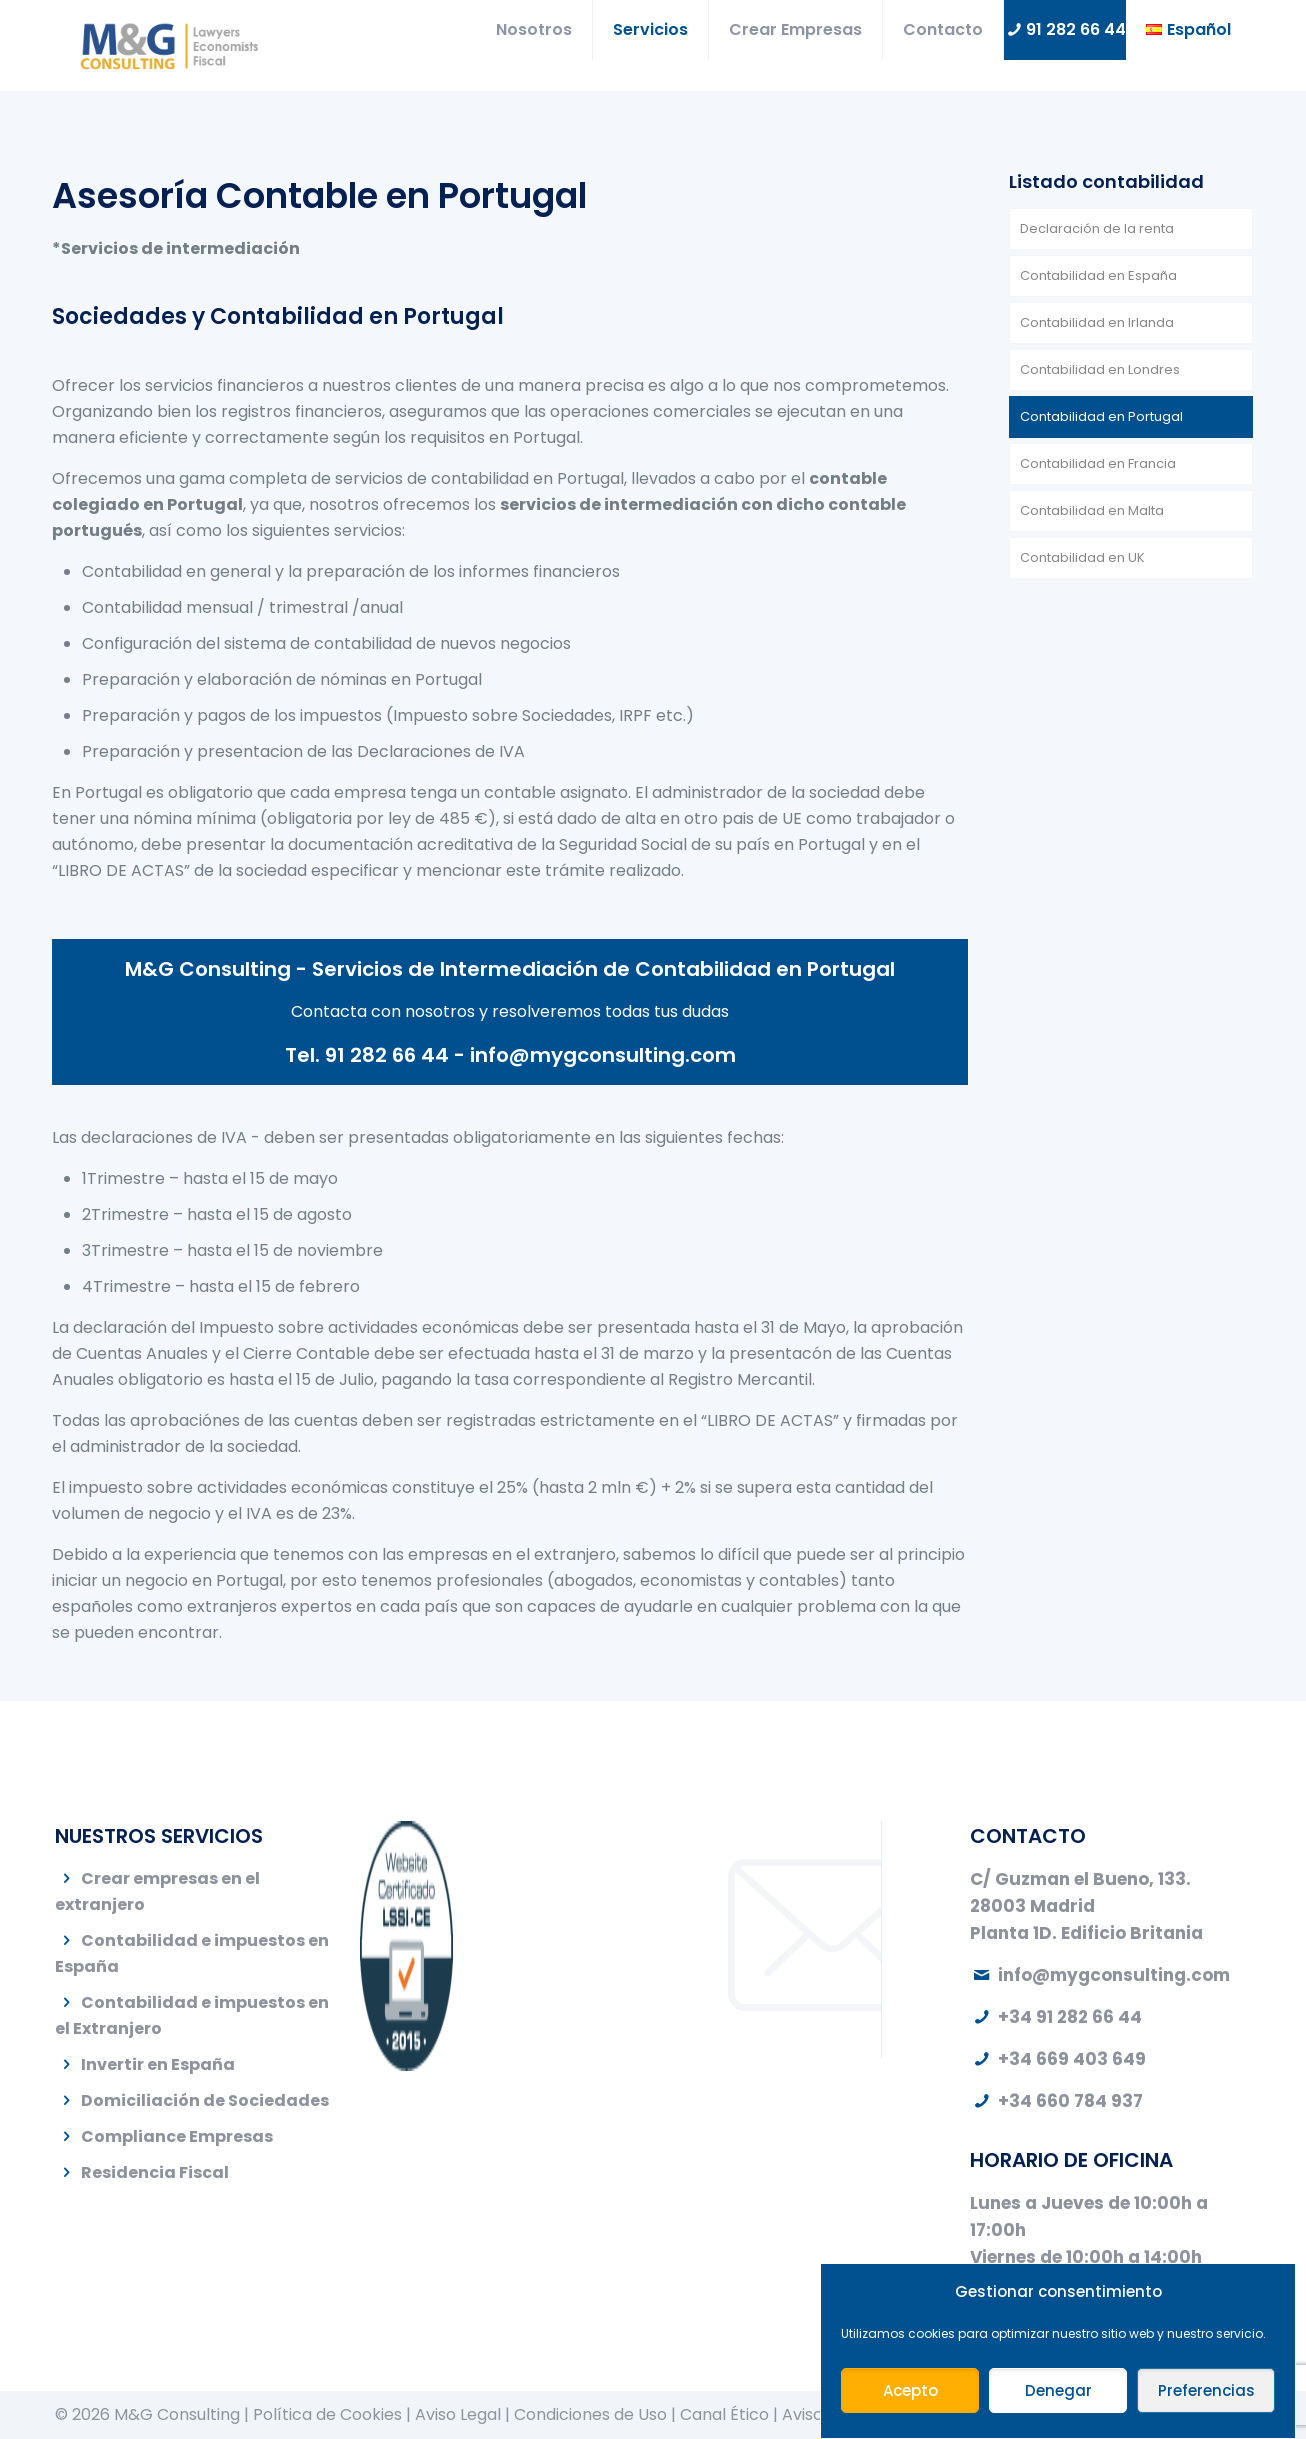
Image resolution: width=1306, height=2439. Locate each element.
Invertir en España (158, 2064)
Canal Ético (724, 2414)
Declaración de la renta (1097, 228)
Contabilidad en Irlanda (1097, 322)
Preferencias (1206, 2390)
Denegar (1058, 2390)
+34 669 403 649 (1058, 2059)
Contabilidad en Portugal (1101, 416)
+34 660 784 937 (1056, 2101)
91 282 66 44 (1065, 29)
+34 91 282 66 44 (1056, 2017)
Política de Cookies (327, 2414)
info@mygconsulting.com (1114, 1975)
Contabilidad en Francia (1098, 463)
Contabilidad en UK (1082, 557)
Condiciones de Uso (590, 2414)
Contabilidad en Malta (1092, 510)
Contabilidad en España (1098, 275)
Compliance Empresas (177, 2136)
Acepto (910, 2390)
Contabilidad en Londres (1100, 369)
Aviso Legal (458, 2414)
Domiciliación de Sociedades (205, 2100)
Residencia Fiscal (155, 2172)
